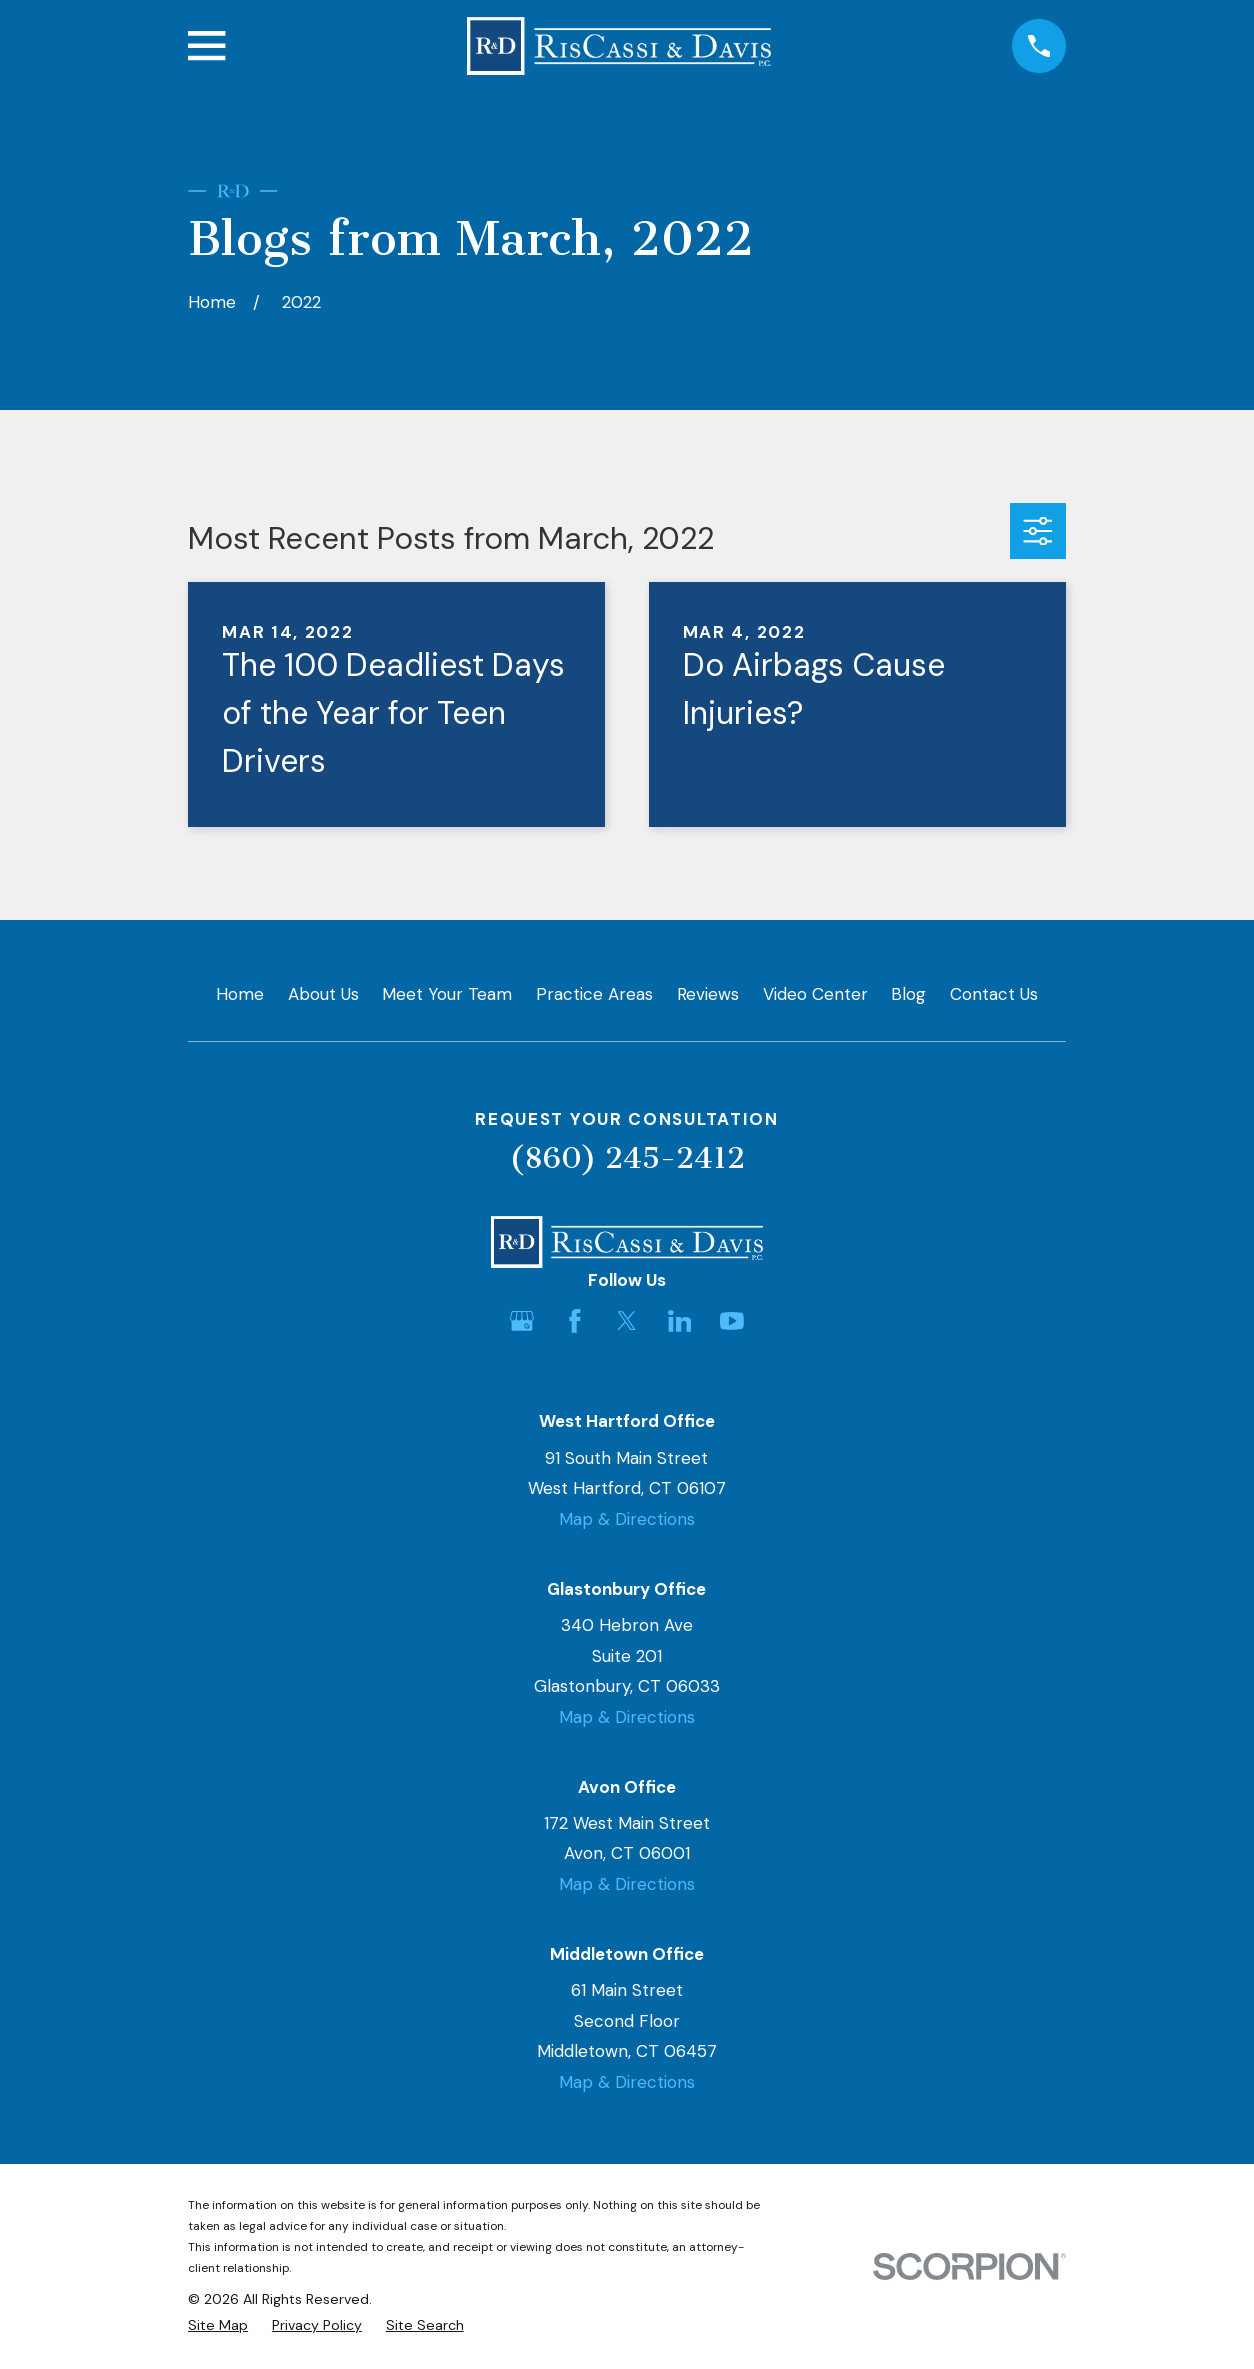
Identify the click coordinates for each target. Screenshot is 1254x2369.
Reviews (708, 994)
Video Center (815, 994)
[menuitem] (218, 2326)
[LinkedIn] (680, 1321)
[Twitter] (627, 1321)
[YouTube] (732, 1321)
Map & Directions (627, 1519)
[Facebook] (575, 1321)
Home (240, 994)
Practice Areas (594, 994)
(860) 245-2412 (627, 1158)
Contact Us (994, 994)
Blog (908, 994)
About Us (323, 994)
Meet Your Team (447, 994)
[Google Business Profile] (522, 1321)
